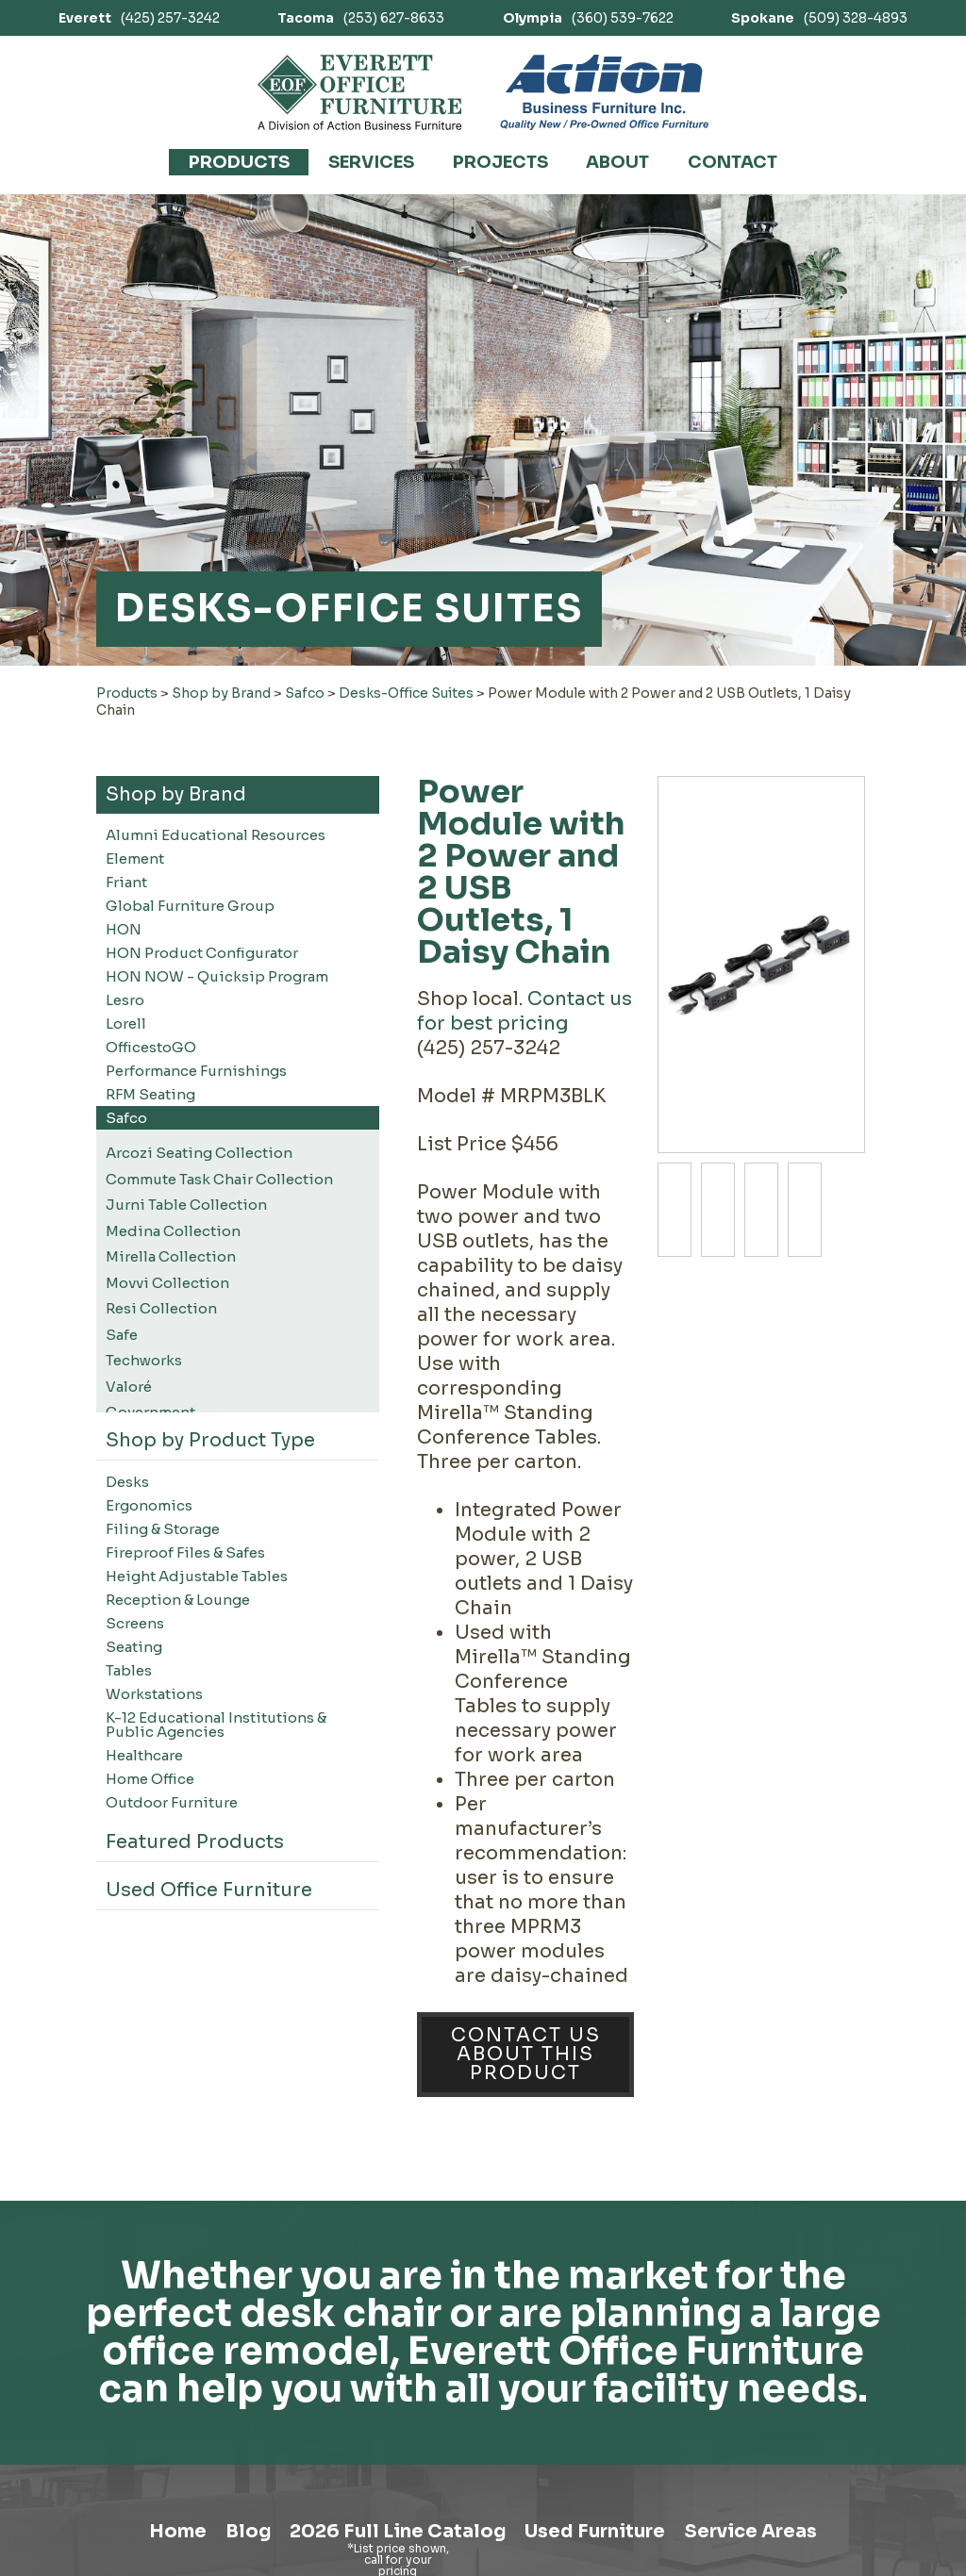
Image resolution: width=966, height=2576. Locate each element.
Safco (305, 693)
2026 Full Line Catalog (393, 2533)
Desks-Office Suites (406, 693)
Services (371, 162)
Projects (500, 162)
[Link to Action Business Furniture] (604, 92)
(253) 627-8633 (360, 17)
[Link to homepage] (360, 92)
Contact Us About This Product (526, 2054)
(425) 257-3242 (139, 17)
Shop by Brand (221, 693)
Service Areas (764, 2533)
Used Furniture (599, 2533)
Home (162, 2533)
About (617, 162)
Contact (732, 162)
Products (239, 162)
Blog (237, 2533)
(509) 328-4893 (819, 17)
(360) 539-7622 (588, 17)
